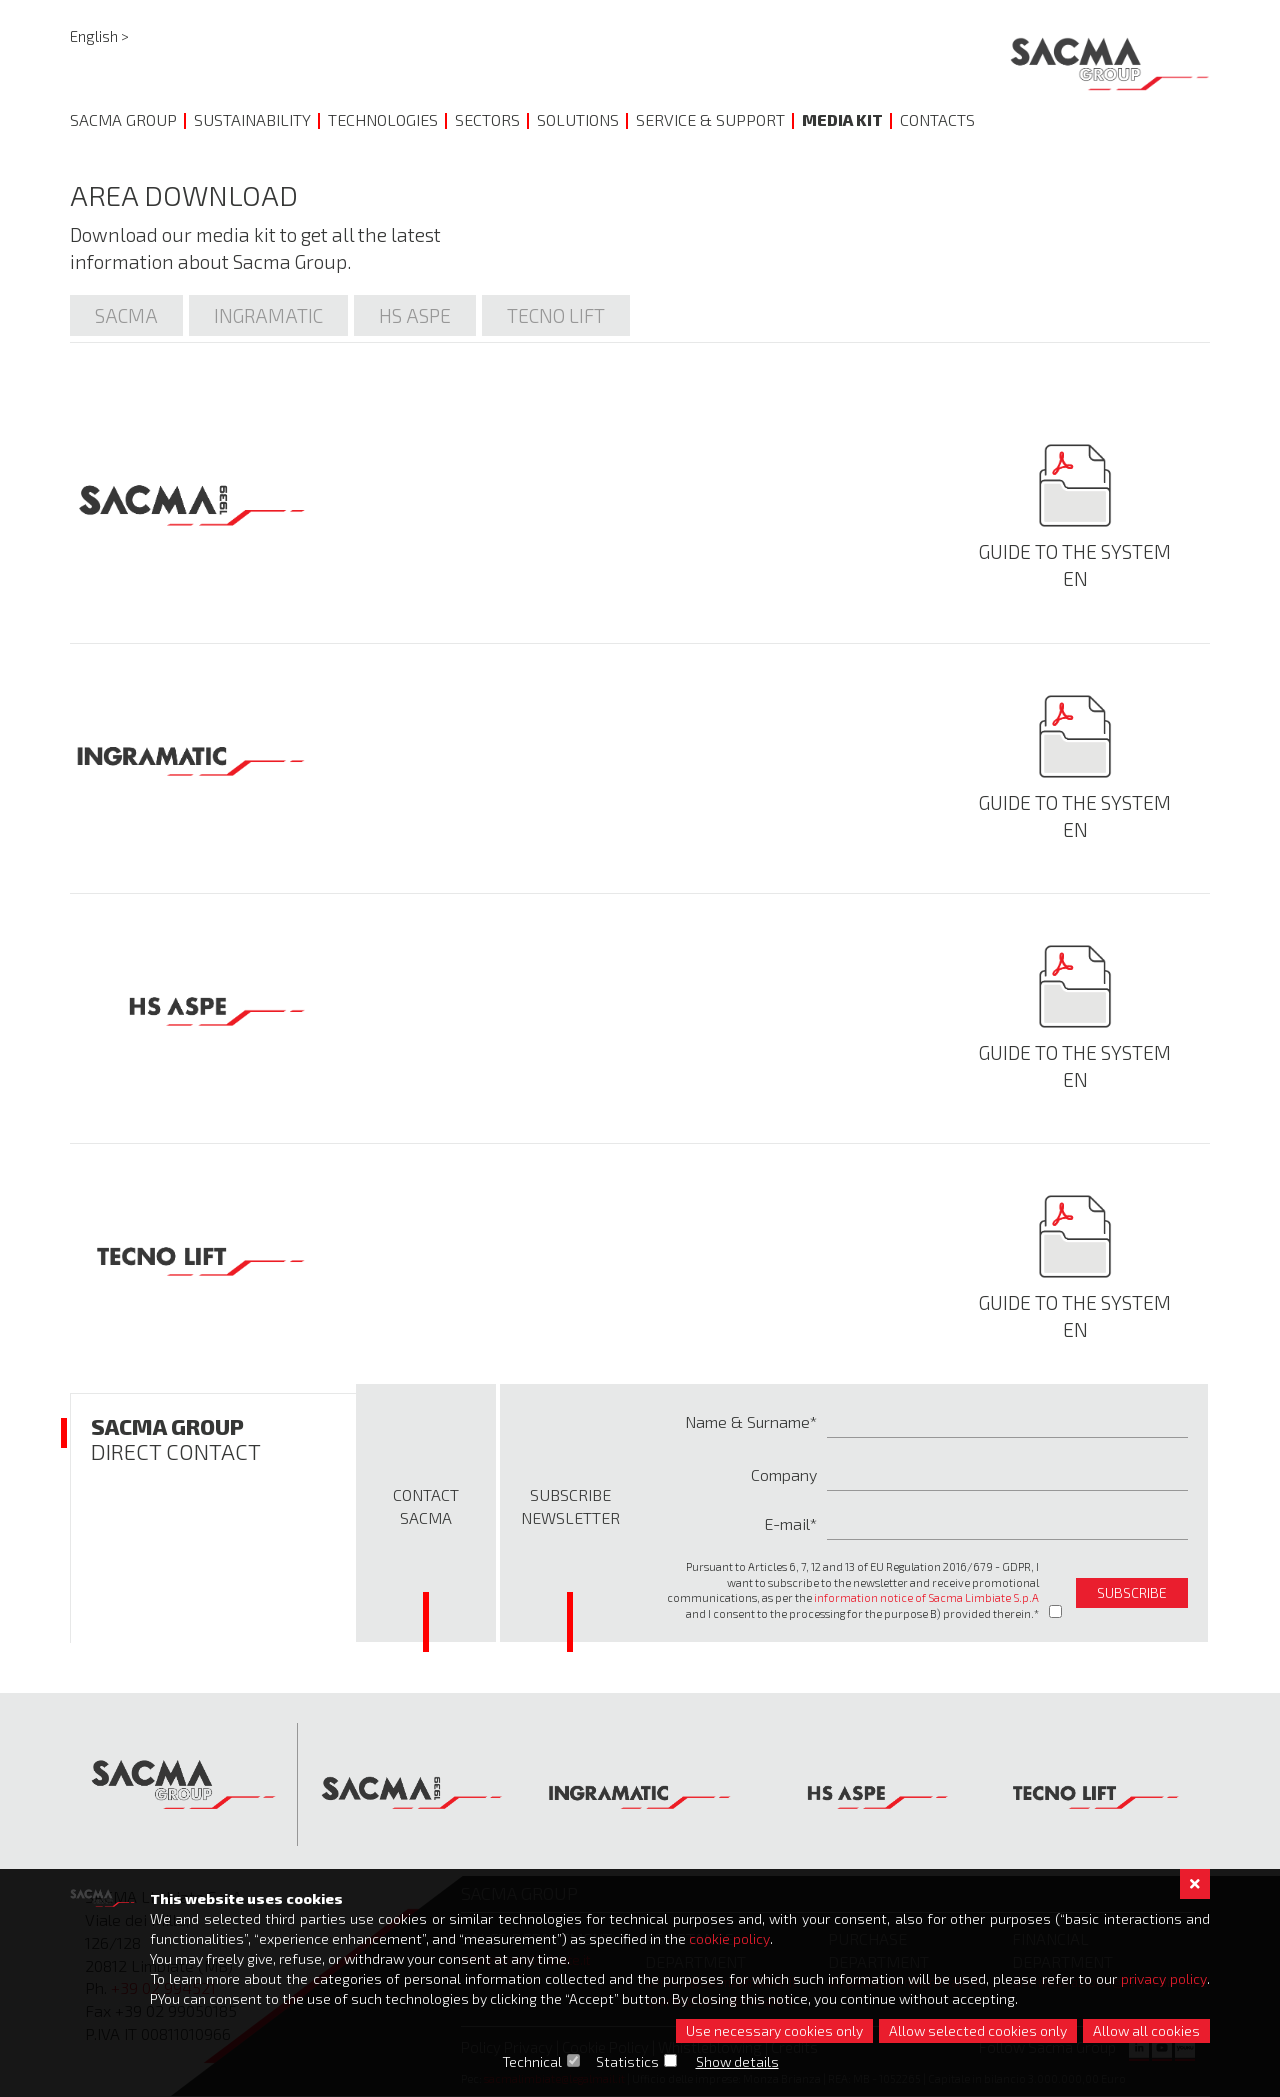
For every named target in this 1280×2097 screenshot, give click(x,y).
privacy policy (1164, 1978)
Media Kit (842, 119)
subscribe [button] (1132, 1592)
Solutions (578, 119)
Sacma (126, 315)
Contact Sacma (426, 1506)
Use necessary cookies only (774, 2030)
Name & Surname (747, 1421)
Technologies (383, 119)
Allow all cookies (1146, 2030)
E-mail (787, 1523)
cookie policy (729, 1938)
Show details (737, 2061)
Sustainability (252, 119)
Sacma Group (123, 119)
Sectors (487, 119)
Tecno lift (556, 315)
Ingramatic (268, 315)
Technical (532, 2061)
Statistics (627, 2061)
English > (99, 36)
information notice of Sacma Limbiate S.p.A (926, 1597)
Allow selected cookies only (978, 2030)
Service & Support (710, 119)
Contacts (937, 119)
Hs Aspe (415, 315)
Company (784, 1474)
